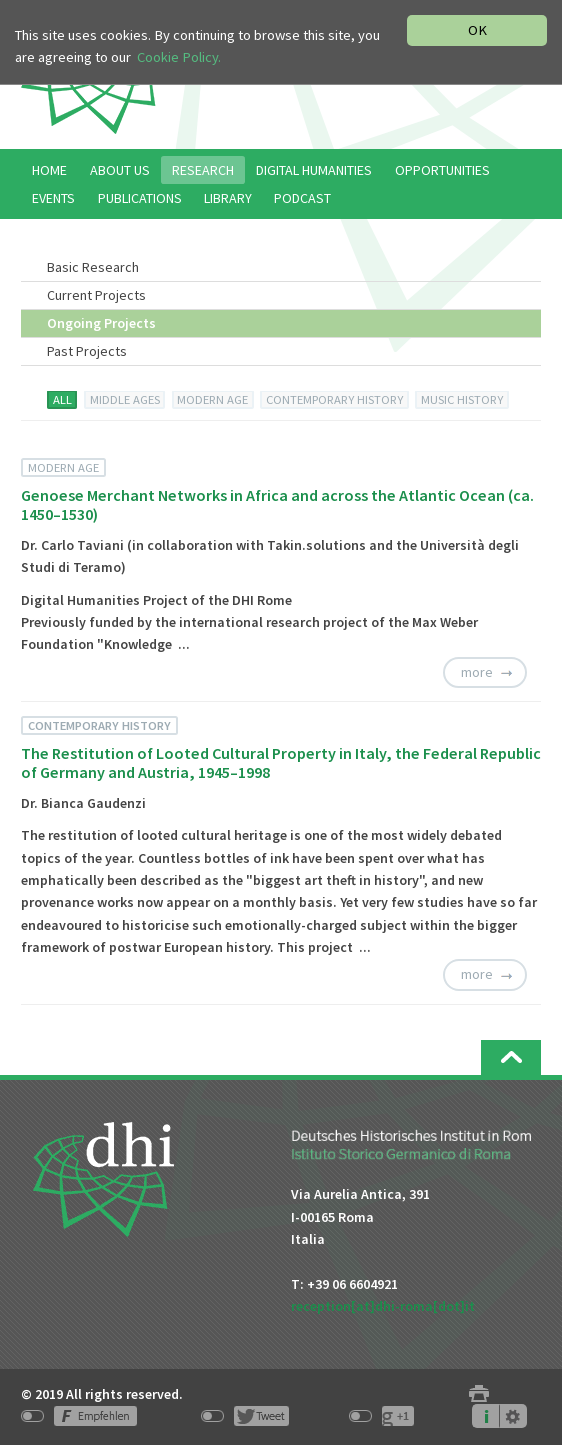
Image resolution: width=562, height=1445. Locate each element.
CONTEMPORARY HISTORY (334, 399)
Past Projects (87, 351)
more (477, 672)
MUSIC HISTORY (462, 399)
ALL (62, 399)
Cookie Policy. (179, 57)
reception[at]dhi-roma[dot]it (383, 1306)
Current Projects (96, 295)
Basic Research (93, 267)
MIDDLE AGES (125, 399)
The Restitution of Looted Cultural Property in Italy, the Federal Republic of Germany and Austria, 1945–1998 (281, 762)
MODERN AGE (212, 399)
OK (477, 30)
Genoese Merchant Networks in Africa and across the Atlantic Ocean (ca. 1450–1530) (277, 504)
